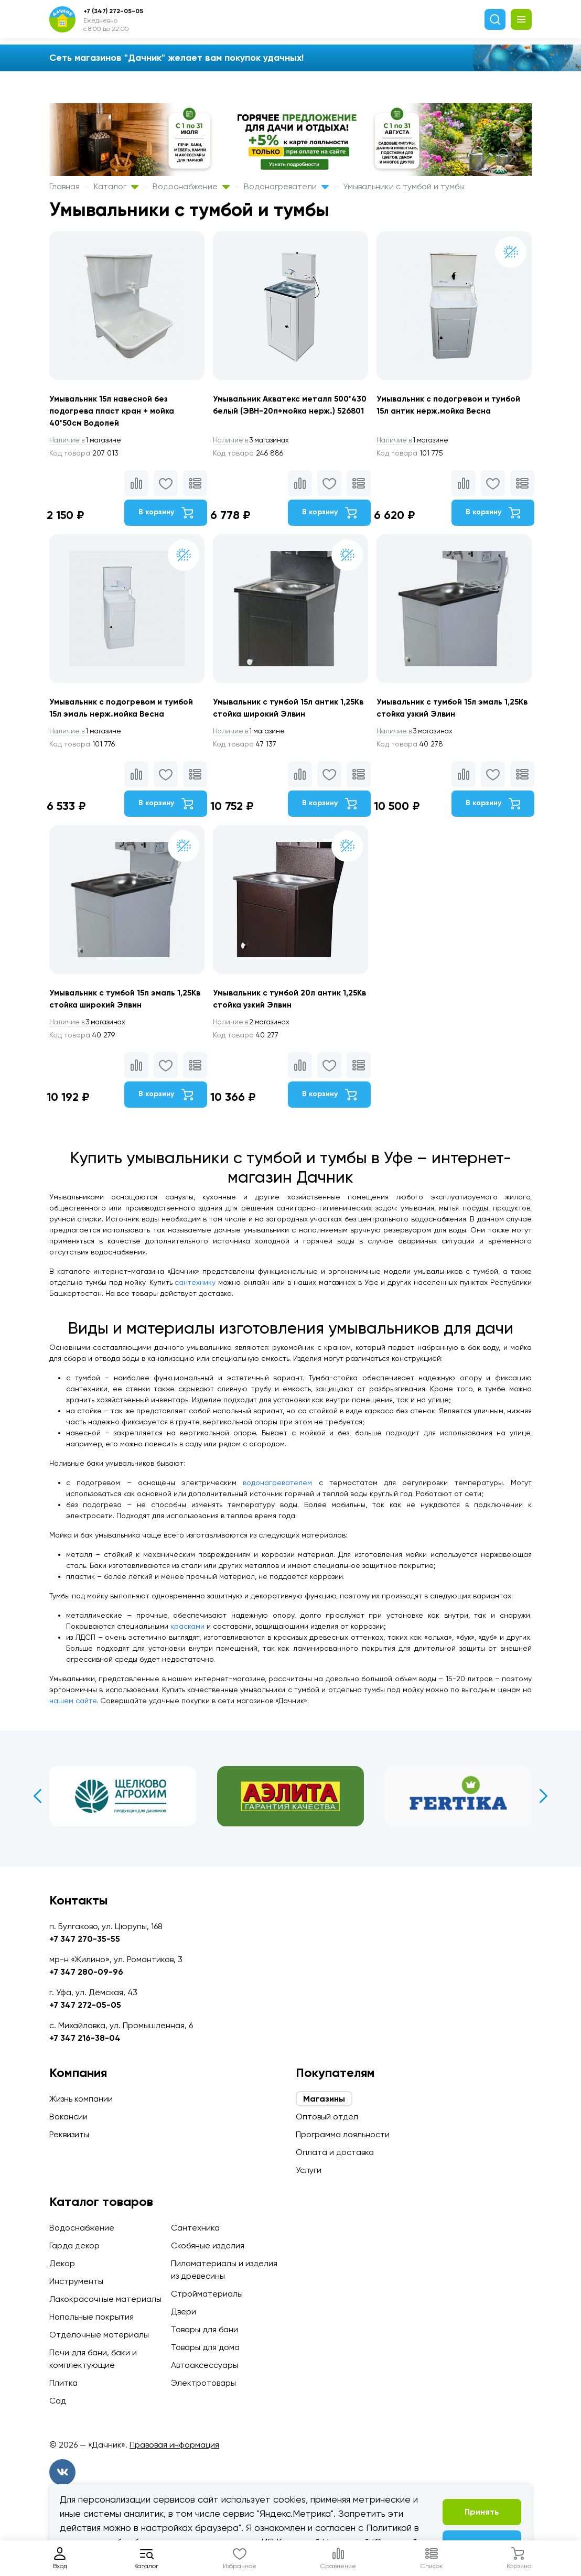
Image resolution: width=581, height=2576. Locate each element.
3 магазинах (254, 441)
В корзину (164, 514)
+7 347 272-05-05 (85, 2005)
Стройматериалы (207, 2294)
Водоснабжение (191, 186)
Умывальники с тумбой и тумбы (404, 186)
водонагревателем (277, 1491)
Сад (57, 2401)
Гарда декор (74, 2245)
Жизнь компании (81, 2099)
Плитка (63, 2383)
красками (187, 1634)
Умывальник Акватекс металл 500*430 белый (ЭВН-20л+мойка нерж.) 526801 (280, 411)
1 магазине (87, 441)
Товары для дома (205, 2347)
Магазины (324, 2099)
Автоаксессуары (204, 2365)
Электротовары (203, 2383)
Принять (482, 2512)
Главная (64, 186)
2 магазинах (254, 1029)
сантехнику (195, 1290)
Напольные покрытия (91, 2317)
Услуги (308, 2170)
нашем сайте (72, 1709)
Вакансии (68, 2117)
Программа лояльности (343, 2134)
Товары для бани (204, 2329)
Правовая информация (174, 2445)
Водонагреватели (286, 186)
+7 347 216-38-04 (85, 2038)
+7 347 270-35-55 (84, 1939)
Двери (183, 2312)
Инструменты (76, 2281)
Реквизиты (69, 2134)
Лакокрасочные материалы (105, 2299)
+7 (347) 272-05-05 (113, 11)
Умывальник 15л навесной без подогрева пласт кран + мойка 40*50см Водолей (113, 411)
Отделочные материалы (99, 2335)
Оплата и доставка (335, 2152)
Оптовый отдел (327, 2117)
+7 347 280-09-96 (86, 1972)
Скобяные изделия (207, 2245)
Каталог (116, 186)
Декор (62, 2263)
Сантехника (195, 2228)
